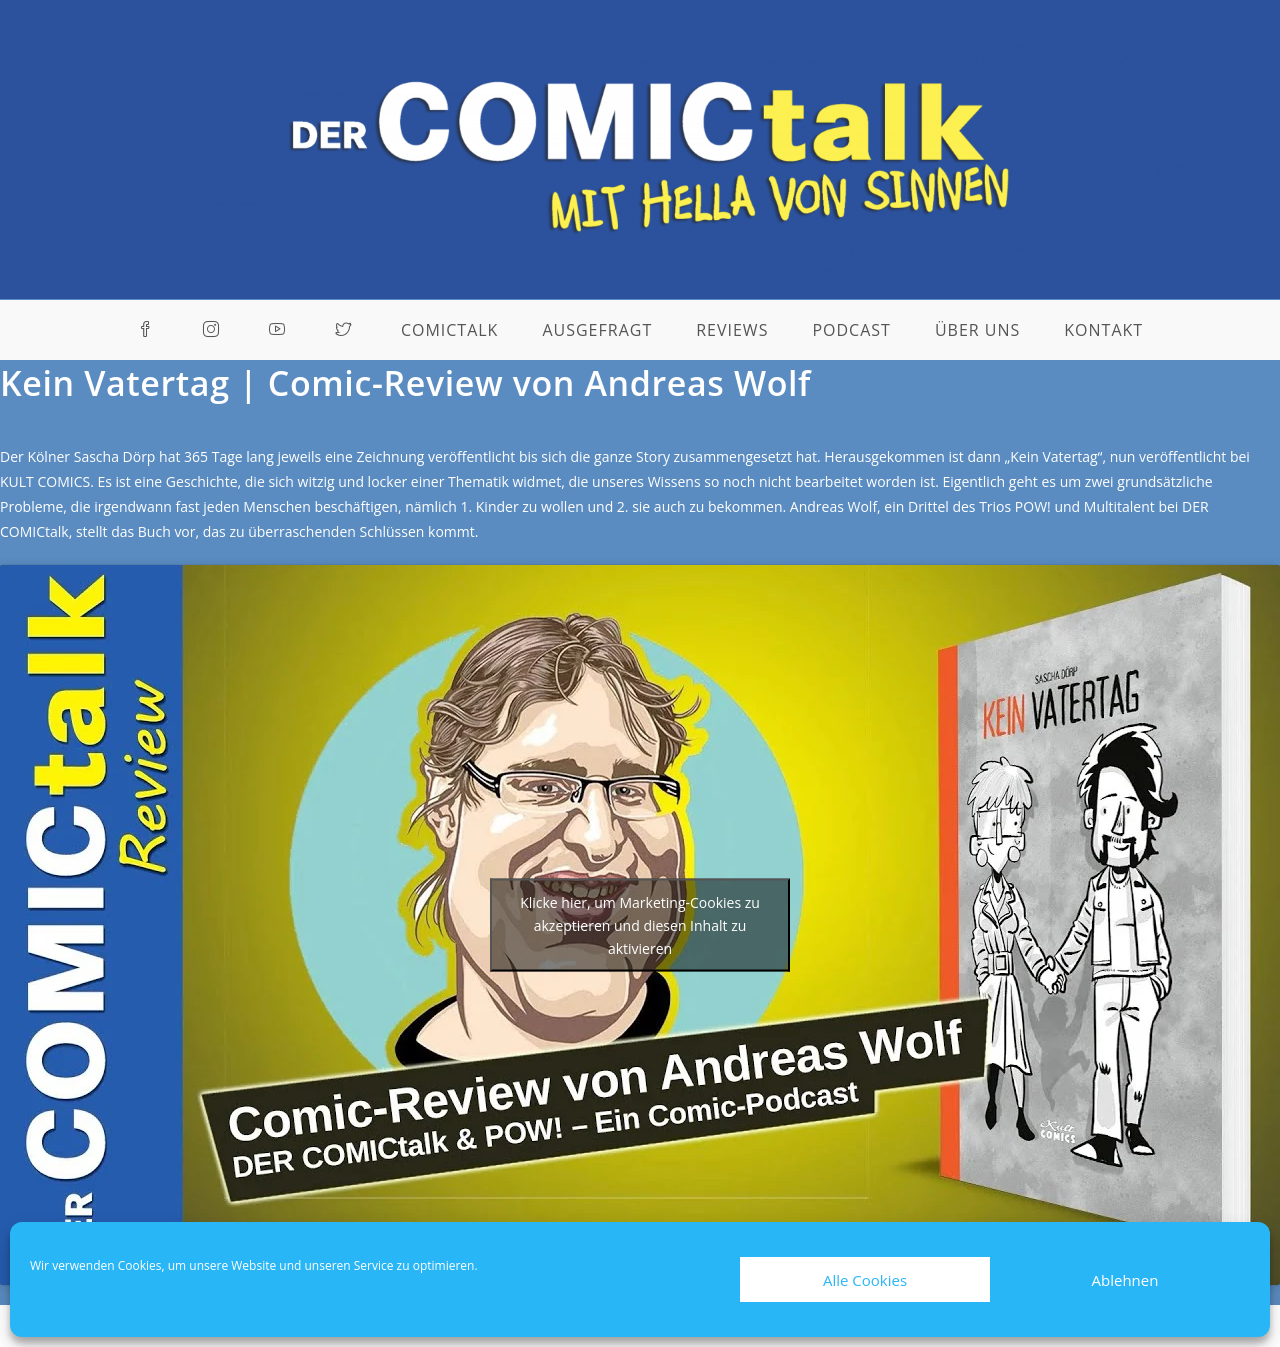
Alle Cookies (865, 1280)
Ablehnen (1125, 1280)
